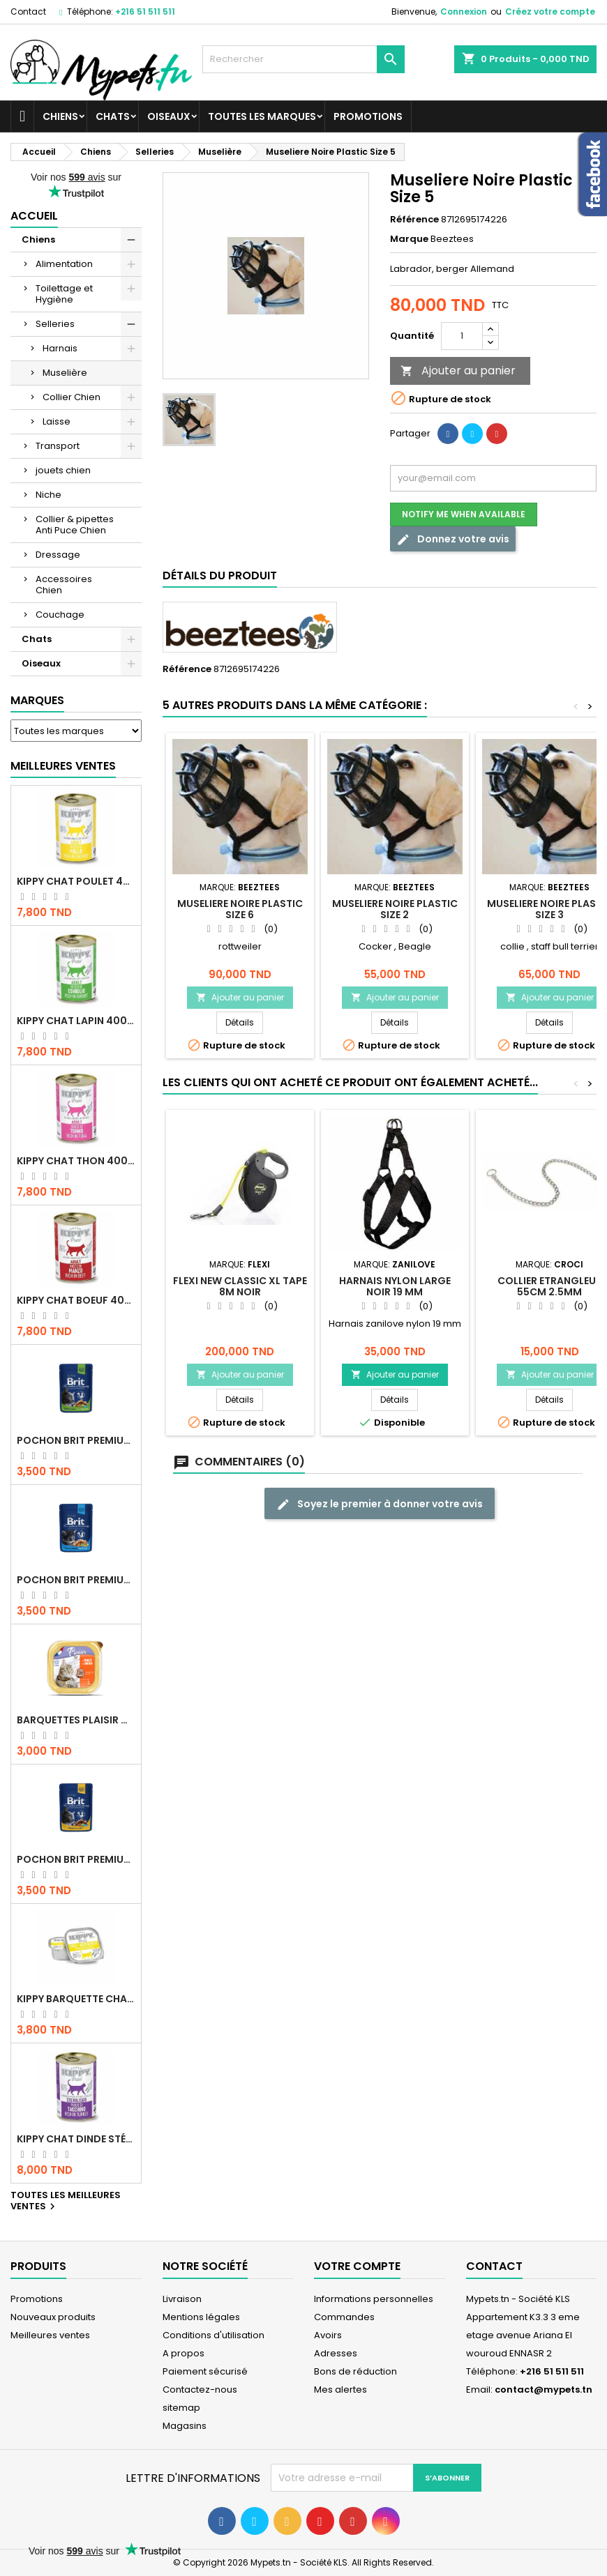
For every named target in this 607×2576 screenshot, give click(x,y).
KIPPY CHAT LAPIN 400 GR (76, 1020)
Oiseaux (168, 116)
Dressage (58, 554)
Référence (414, 219)
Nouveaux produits (53, 2317)
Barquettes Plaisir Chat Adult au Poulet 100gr (76, 1719)
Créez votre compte (550, 11)
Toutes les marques (262, 116)
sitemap (181, 2407)
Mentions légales (201, 2317)
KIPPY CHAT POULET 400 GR (76, 881)
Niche (48, 494)
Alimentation (64, 263)
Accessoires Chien (64, 584)
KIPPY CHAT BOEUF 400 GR (76, 1300)
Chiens (60, 116)
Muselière (65, 372)
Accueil (34, 216)
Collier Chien (71, 397)
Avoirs (328, 2335)
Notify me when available (463, 514)
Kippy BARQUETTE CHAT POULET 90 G (76, 1998)
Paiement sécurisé (205, 2371)
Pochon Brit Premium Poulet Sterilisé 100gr (76, 1440)
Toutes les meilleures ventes (65, 2201)
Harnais (60, 348)
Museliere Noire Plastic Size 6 (240, 909)
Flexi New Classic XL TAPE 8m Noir (240, 1286)
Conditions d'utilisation (213, 2335)
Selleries (55, 323)
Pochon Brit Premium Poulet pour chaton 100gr (76, 1579)
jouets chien (63, 470)
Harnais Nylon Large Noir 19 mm (395, 1286)
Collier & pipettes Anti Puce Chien (75, 524)
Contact (28, 11)
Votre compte (357, 2266)
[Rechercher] (303, 59)
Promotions (368, 116)
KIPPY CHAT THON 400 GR (76, 1160)
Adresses (335, 2353)
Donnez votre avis (452, 539)
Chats (113, 116)
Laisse (56, 421)
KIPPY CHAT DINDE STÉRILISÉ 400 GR (76, 2138)
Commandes (344, 2317)
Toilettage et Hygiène (64, 294)
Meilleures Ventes (63, 766)
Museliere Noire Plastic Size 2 (395, 909)
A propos (183, 2353)
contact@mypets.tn (543, 2389)
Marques (37, 700)
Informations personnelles (373, 2299)
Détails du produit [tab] (220, 575)
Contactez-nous (200, 2389)
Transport (58, 445)
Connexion (463, 11)
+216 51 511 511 (145, 11)
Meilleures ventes (50, 2335)
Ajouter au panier (458, 371)
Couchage (60, 614)
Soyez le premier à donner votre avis (379, 1504)
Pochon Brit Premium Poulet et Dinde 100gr (76, 1859)
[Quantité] (462, 336)
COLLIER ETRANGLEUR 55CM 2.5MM (549, 1286)
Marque (409, 239)
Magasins (185, 2425)
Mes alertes (340, 2389)
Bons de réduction (355, 2371)
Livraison (182, 2299)
